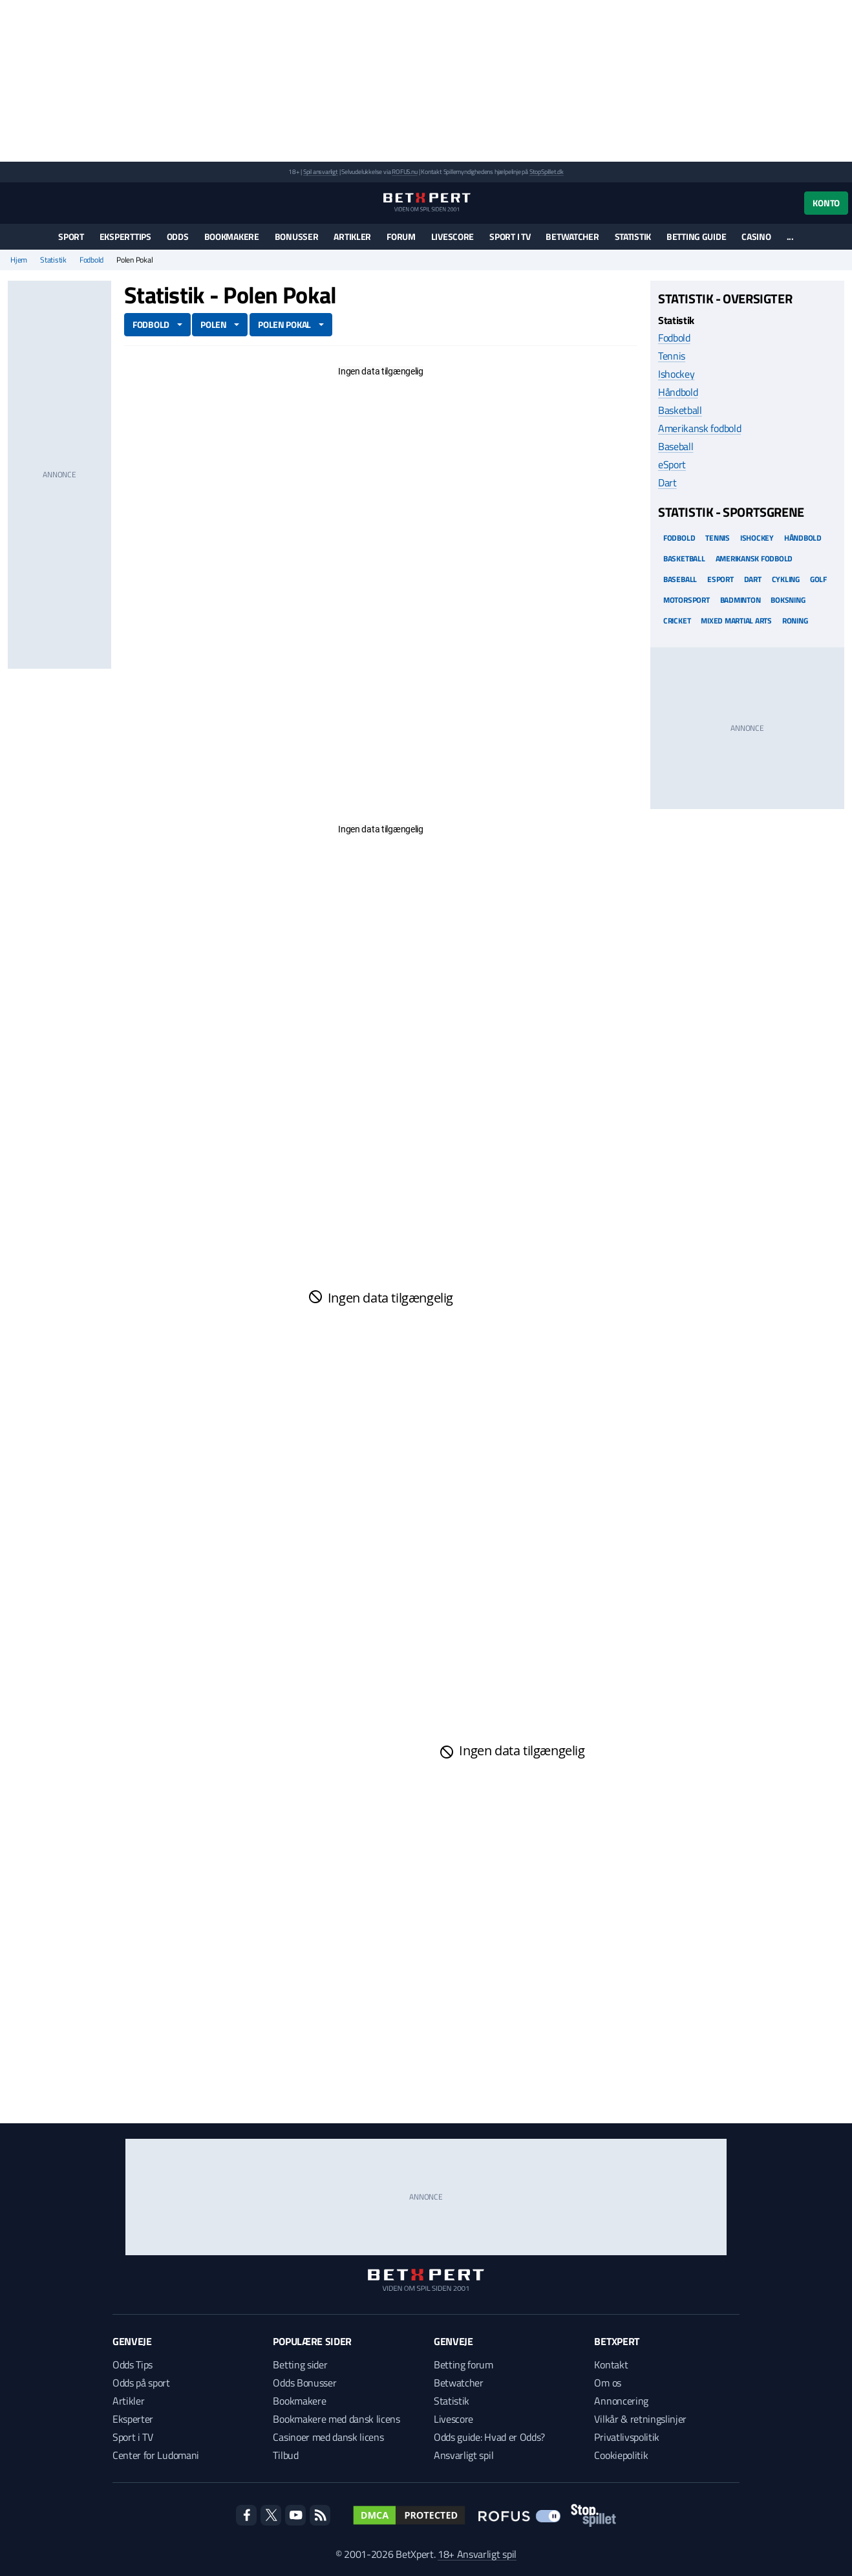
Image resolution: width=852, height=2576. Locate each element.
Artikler (352, 236)
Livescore (452, 236)
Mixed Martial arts (736, 620)
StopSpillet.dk (546, 172)
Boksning (788, 600)
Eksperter (132, 2419)
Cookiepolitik (621, 2455)
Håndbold (678, 392)
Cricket (676, 620)
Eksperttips (125, 236)
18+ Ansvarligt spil (477, 2554)
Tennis (671, 355)
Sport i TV (509, 236)
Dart (667, 482)
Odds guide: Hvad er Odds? (489, 2437)
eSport (672, 464)
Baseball (675, 446)
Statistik (633, 236)
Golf (818, 579)
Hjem (18, 260)
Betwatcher (572, 236)
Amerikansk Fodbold (754, 558)
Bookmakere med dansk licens (336, 2419)
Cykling (786, 579)
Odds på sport (141, 2382)
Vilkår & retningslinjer (640, 2419)
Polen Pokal (284, 324)
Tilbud (285, 2455)
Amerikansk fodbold (699, 428)
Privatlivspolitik (626, 2437)
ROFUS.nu (404, 172)
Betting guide (696, 236)
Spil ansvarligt (320, 172)
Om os (607, 2382)
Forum (401, 236)
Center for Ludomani (155, 2455)
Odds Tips (132, 2364)
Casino (756, 236)
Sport (71, 236)
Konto (826, 203)
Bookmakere (231, 236)
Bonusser (297, 236)
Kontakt (611, 2364)
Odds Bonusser (304, 2382)
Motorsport (686, 600)
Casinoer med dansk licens (328, 2437)
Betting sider (300, 2364)
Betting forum (463, 2364)
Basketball (680, 410)
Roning (795, 620)
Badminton (740, 600)
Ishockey (676, 374)
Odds (178, 236)
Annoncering (621, 2400)
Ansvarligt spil (463, 2455)
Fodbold (91, 260)
